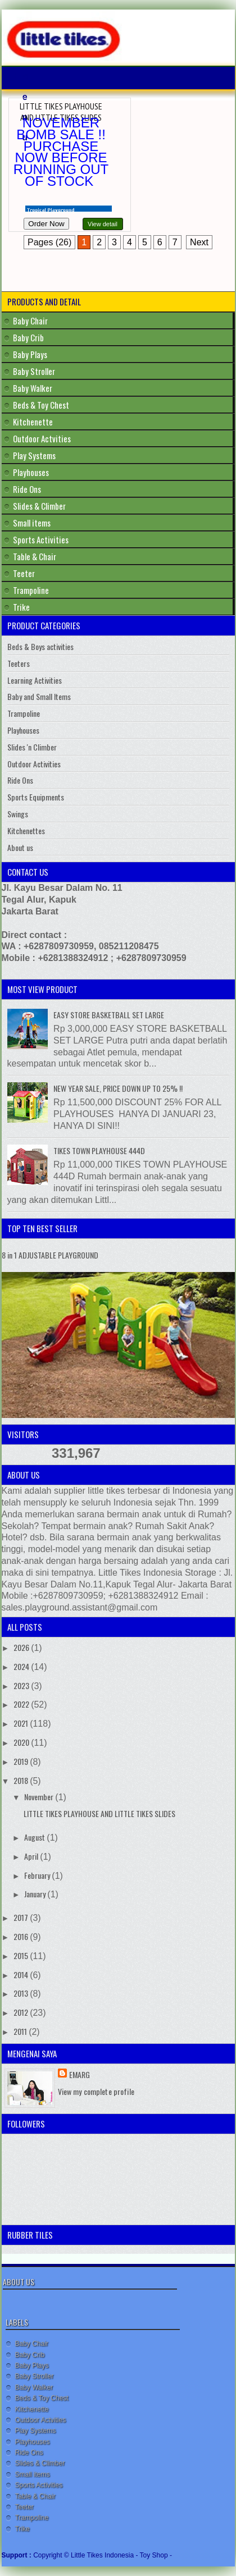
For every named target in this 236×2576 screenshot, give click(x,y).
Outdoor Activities (34, 764)
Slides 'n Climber (32, 747)
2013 (21, 1993)
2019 (21, 1761)
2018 (21, 1780)
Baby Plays (30, 354)
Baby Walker (32, 388)
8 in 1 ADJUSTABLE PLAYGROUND (50, 1255)
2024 (22, 1666)
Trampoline (31, 590)
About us (20, 847)
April (32, 1856)
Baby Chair (30, 320)
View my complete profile (96, 2091)
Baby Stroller (34, 371)
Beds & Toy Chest (41, 405)
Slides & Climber (39, 506)
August (35, 1837)
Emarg (79, 2074)
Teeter (24, 573)
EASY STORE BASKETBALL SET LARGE (108, 1015)
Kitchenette (33, 421)
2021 (21, 1723)
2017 (21, 1917)
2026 (22, 1647)
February (38, 1875)
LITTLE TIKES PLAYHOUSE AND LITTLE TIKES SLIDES (61, 111)
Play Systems (34, 455)
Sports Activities (41, 539)
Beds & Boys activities (40, 646)
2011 (21, 2031)
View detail (102, 224)
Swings (17, 814)
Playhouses (31, 472)
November (39, 1796)
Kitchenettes (26, 830)
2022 (22, 1704)
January (35, 1894)
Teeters (18, 663)
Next (199, 242)
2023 (22, 1685)
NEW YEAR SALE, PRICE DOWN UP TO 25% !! (118, 1088)
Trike (21, 607)
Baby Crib (28, 337)
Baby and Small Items (39, 696)
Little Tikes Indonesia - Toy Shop (120, 2555)
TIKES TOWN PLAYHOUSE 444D (99, 1150)
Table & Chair (34, 556)
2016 (21, 1936)
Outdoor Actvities (42, 438)
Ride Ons (27, 489)
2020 (22, 1742)
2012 (21, 2012)
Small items (32, 522)
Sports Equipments (35, 797)
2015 (21, 1955)
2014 (21, 1974)
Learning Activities (34, 680)
